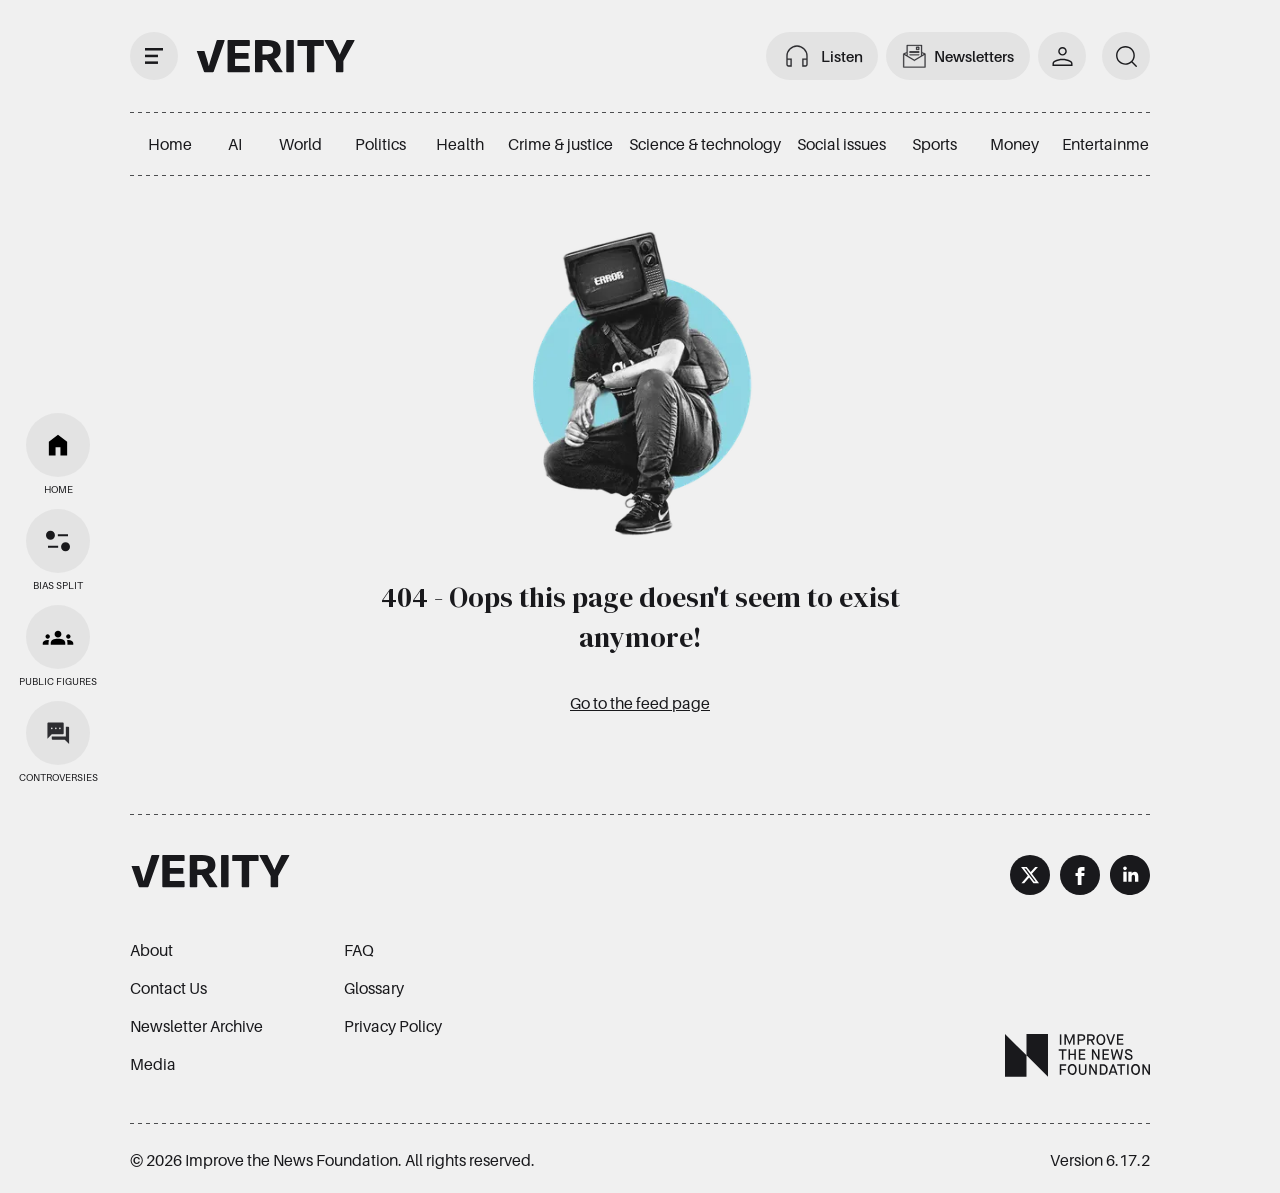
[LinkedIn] (1130, 878)
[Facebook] (1080, 878)
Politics (380, 144)
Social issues (841, 144)
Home (170, 144)
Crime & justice (560, 144)
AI (235, 144)
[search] (1126, 56)
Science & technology (705, 144)
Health (460, 144)
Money (1014, 144)
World (300, 144)
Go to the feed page (640, 703)
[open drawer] (154, 56)
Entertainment (1112, 144)
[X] (1030, 878)
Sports (934, 144)
